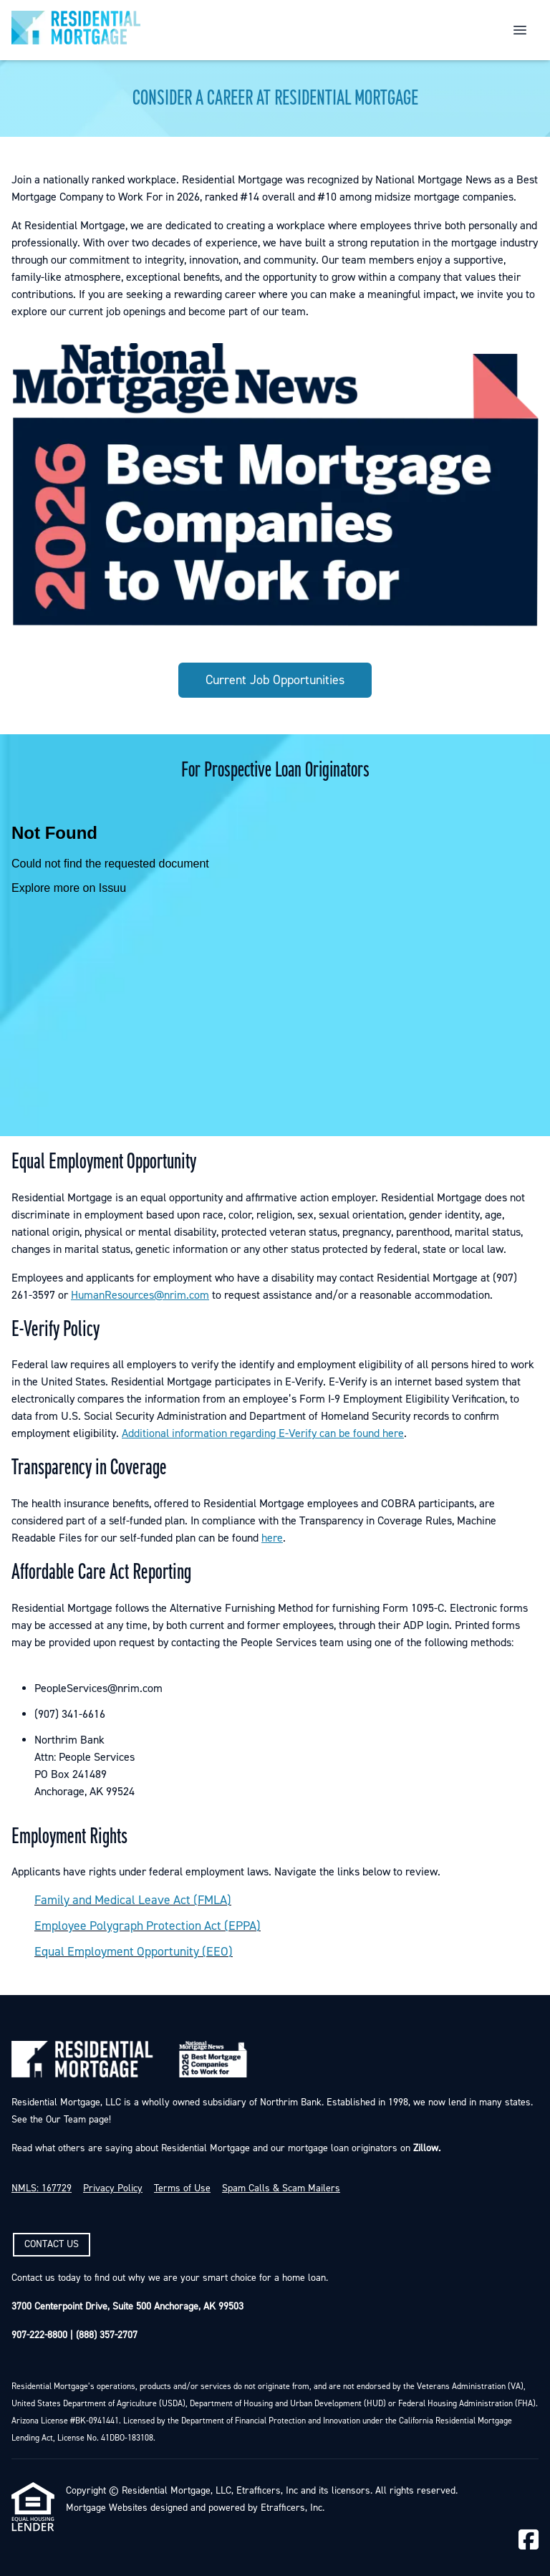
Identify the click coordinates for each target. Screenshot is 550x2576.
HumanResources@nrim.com (140, 1295)
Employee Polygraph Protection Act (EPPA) (147, 1926)
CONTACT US (51, 2244)
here (272, 1538)
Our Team (64, 2119)
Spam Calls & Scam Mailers (281, 2188)
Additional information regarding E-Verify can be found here (263, 1433)
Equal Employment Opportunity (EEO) (133, 1951)
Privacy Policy (113, 2188)
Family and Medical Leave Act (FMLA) (132, 1900)
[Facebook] (528, 2540)
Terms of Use (182, 2188)
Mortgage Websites (107, 2507)
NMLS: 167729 (41, 2188)
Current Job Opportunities (275, 680)
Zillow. (425, 2148)
